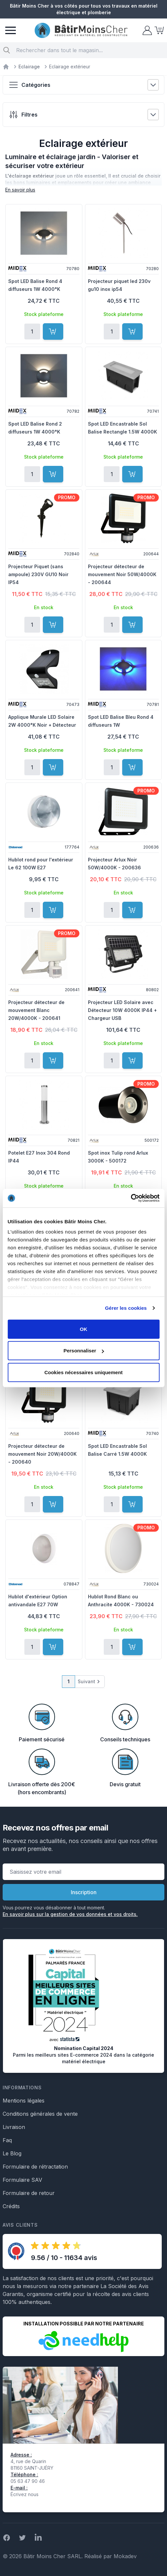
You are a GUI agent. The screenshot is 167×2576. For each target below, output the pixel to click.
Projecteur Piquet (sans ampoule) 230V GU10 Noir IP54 (38, 574)
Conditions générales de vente (40, 2113)
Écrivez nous (25, 2494)
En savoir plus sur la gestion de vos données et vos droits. (70, 1914)
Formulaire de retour (29, 2193)
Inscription (84, 1892)
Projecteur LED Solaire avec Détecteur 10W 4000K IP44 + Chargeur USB (122, 1010)
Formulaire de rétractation (35, 2166)
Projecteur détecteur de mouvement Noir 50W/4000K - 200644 (122, 574)
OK (83, 1329)
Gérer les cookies (126, 1308)
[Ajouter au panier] (53, 331)
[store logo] (81, 30)
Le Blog (12, 2153)
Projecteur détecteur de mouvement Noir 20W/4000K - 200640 (42, 1454)
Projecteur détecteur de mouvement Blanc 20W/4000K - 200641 (36, 1010)
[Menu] (10, 30)
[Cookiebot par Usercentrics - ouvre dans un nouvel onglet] (130, 1198)
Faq (7, 2140)
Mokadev (125, 2556)
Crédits (11, 2206)
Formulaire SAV (22, 2179)
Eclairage (29, 66)
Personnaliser (84, 1350)
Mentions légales (23, 2100)
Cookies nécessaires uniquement (83, 1372)
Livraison (14, 2127)
